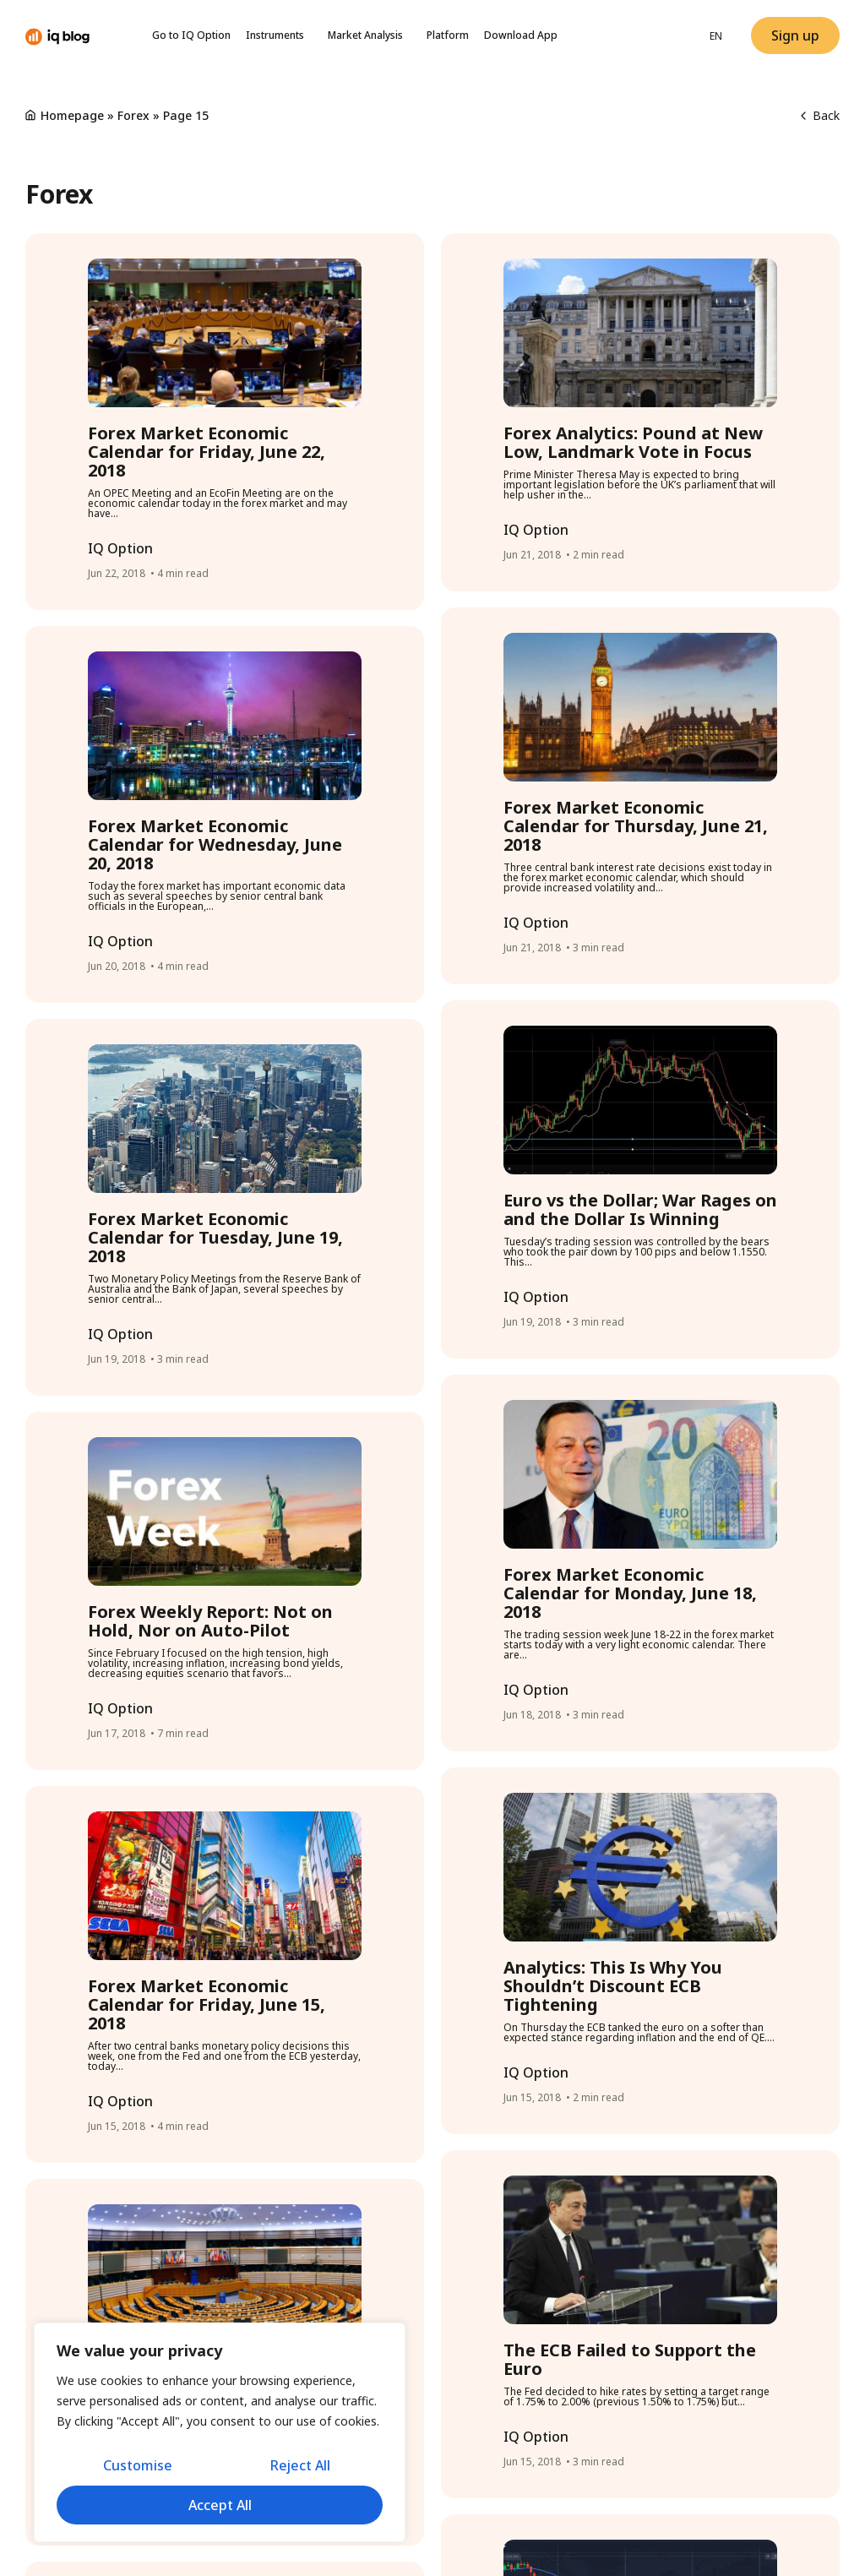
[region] (219, 2433)
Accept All (220, 2505)
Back (820, 115)
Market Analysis (369, 35)
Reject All (300, 2466)
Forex (133, 115)
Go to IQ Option (191, 35)
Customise (136, 2466)
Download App (521, 35)
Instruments (279, 35)
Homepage (72, 115)
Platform (448, 35)
